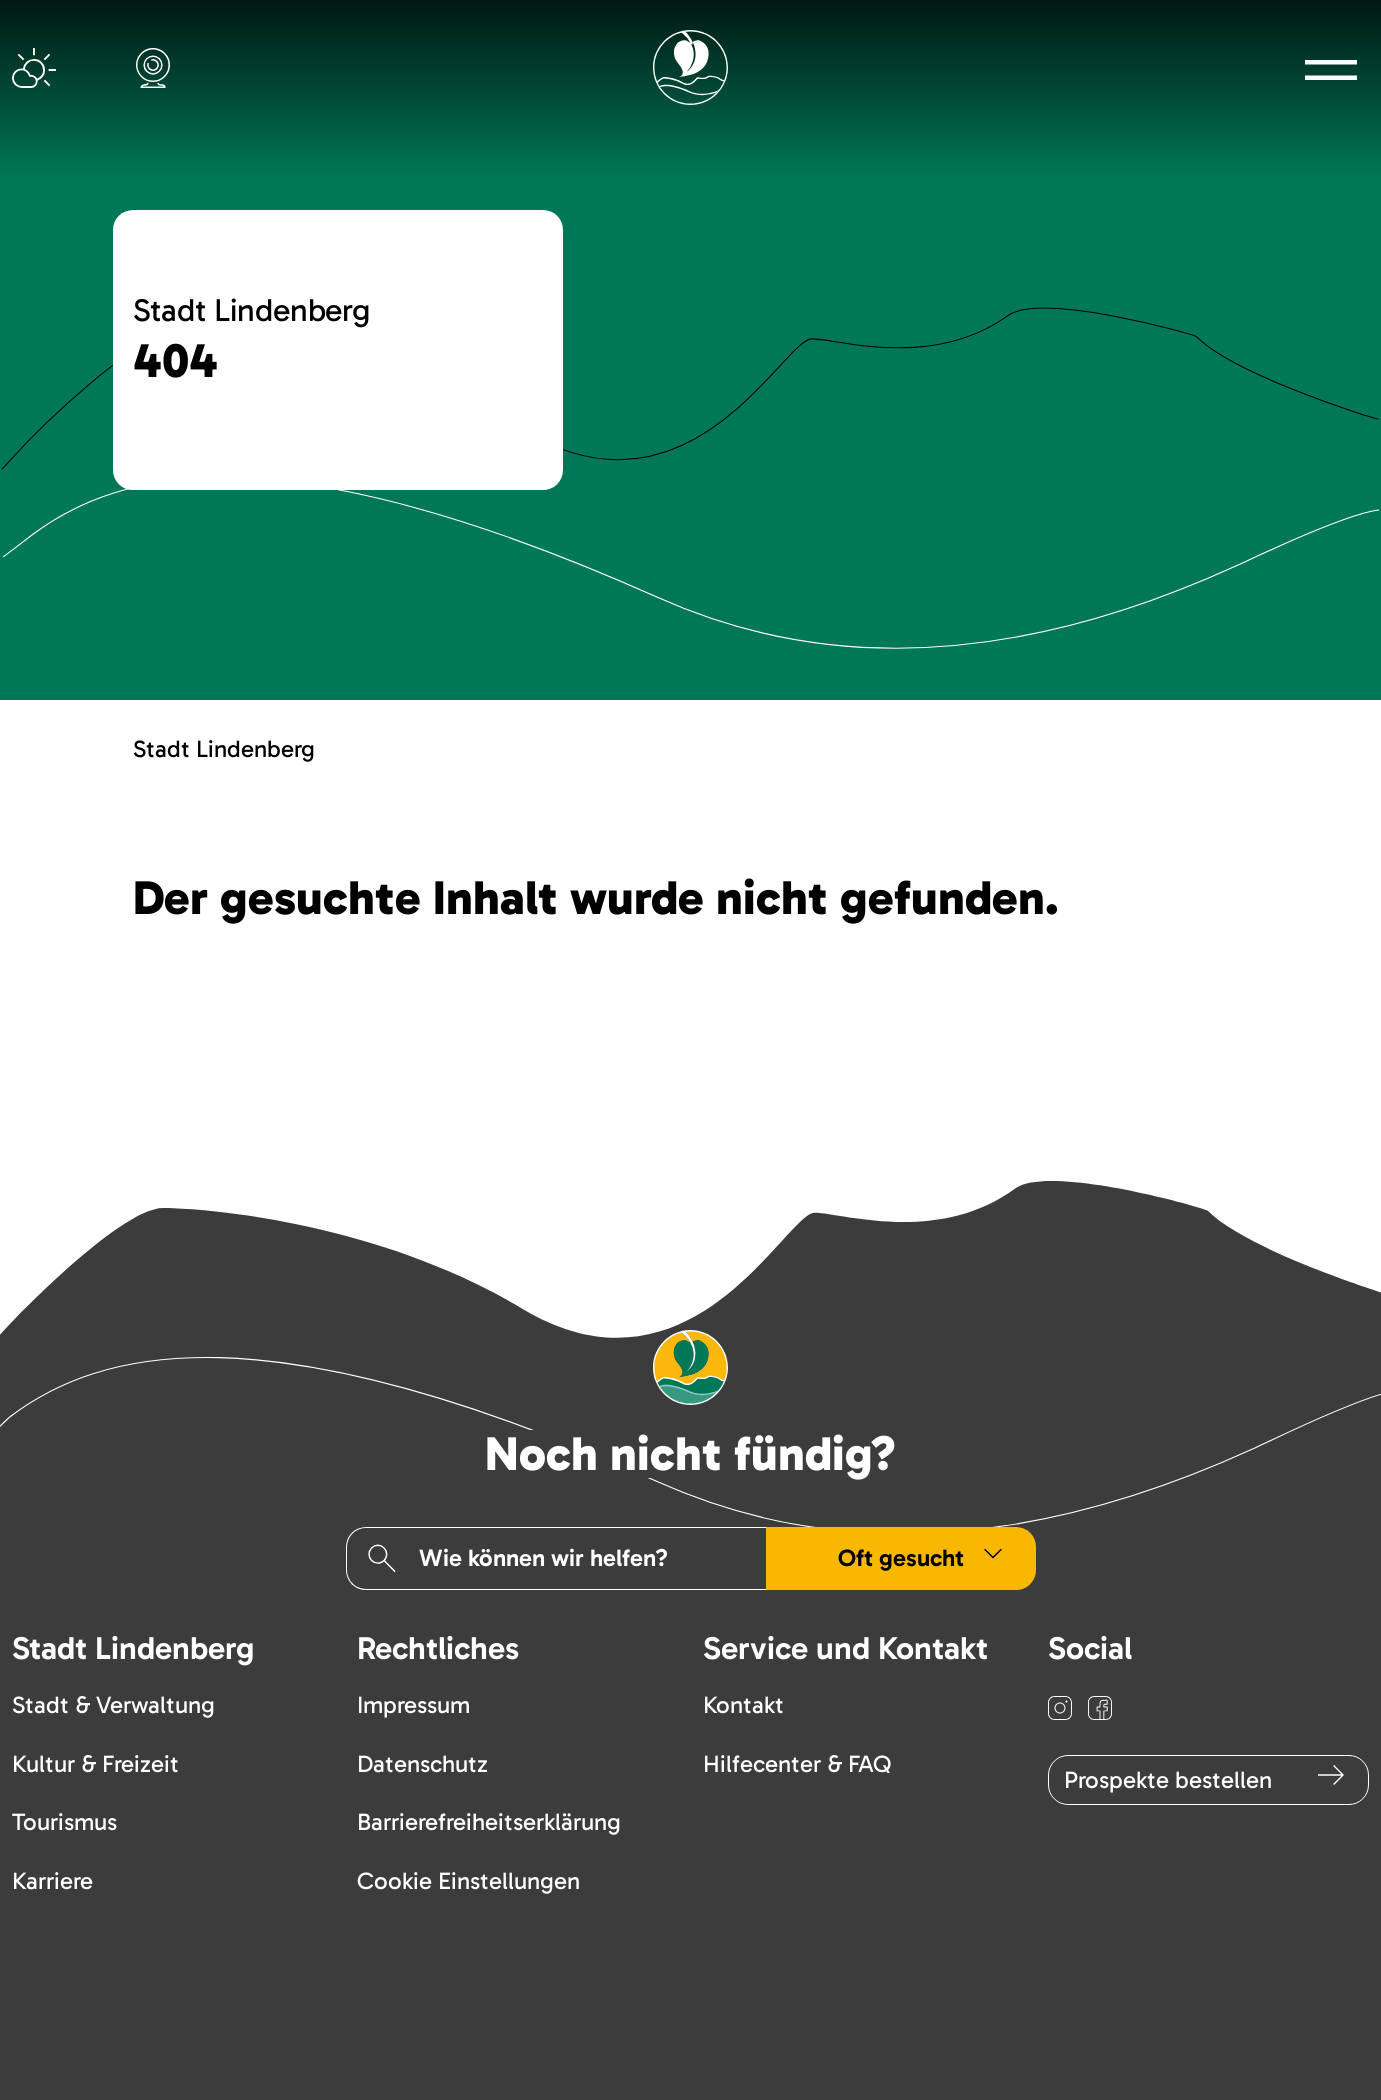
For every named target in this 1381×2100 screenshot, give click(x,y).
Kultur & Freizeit (95, 1763)
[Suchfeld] (576, 1558)
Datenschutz (422, 1763)
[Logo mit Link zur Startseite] (690, 67)
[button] (1331, 69)
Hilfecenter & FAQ (797, 1763)
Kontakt (743, 1704)
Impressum (413, 1704)
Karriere (52, 1880)
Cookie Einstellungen (468, 1880)
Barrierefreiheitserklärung (489, 1821)
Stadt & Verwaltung (113, 1704)
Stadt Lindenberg (224, 748)
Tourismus (64, 1821)
